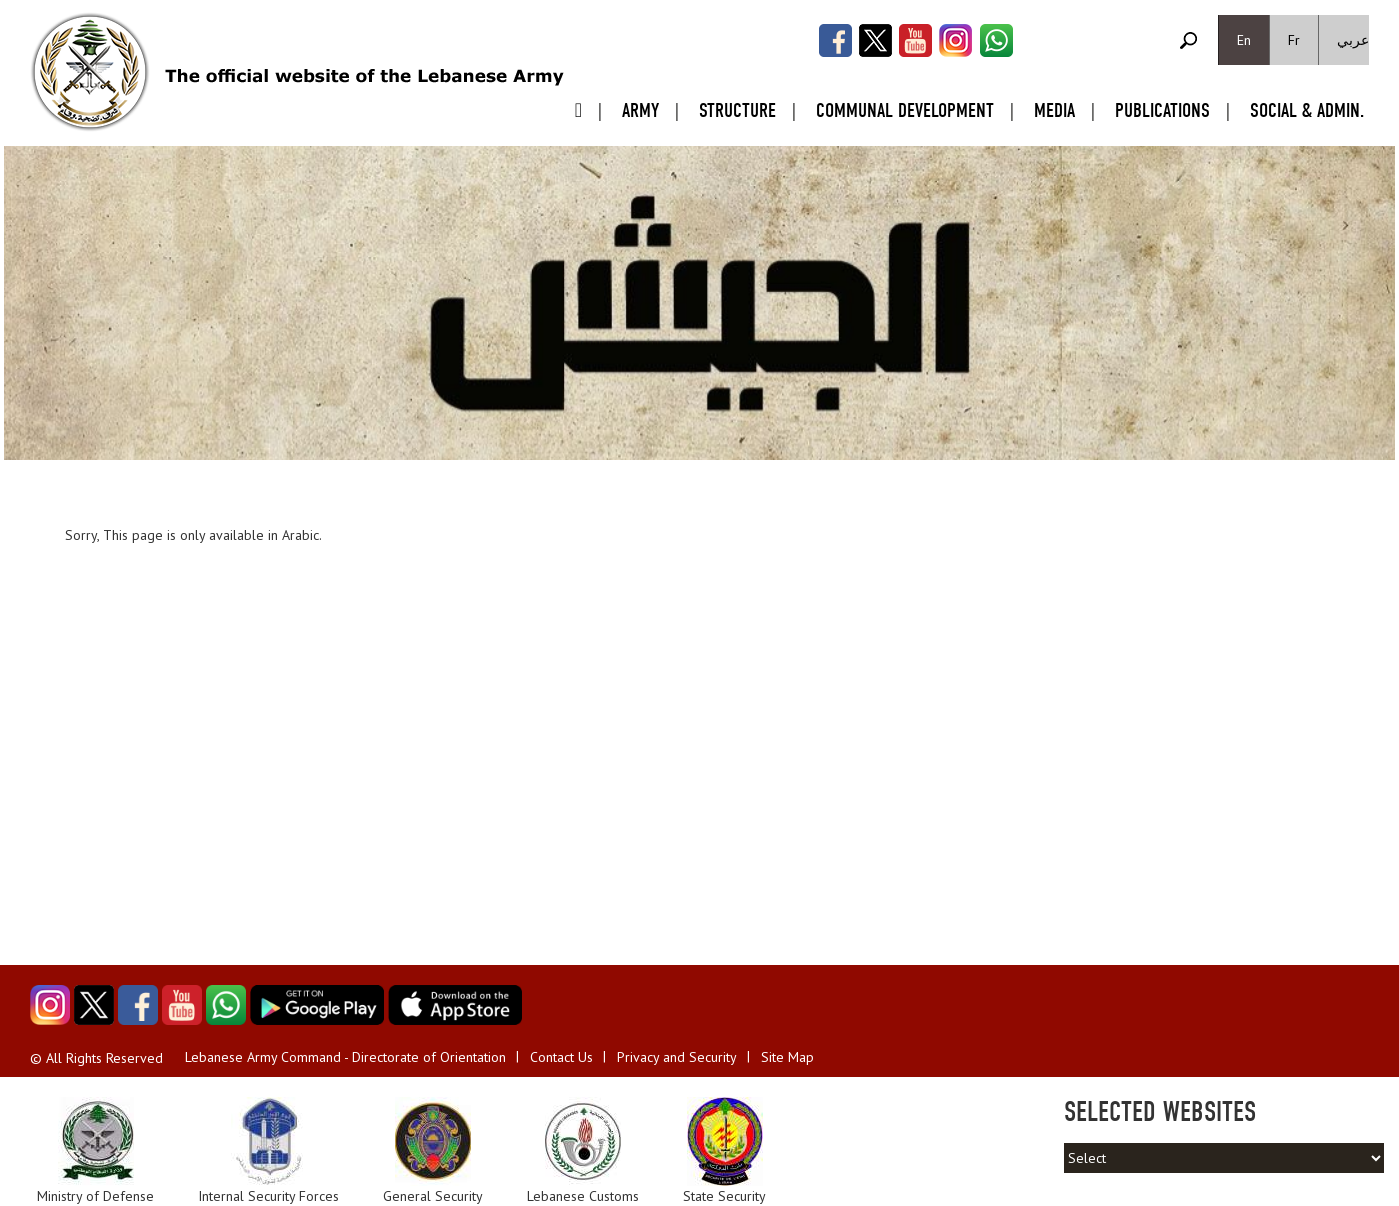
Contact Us (561, 1057)
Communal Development (905, 110)
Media (1054, 110)
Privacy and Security (677, 1057)
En (1244, 40)
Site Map (787, 1057)
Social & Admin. (1307, 110)
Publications (1162, 110)
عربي (1353, 40)
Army (640, 110)
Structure (737, 110)
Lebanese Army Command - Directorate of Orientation (345, 1057)
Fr (1294, 40)
